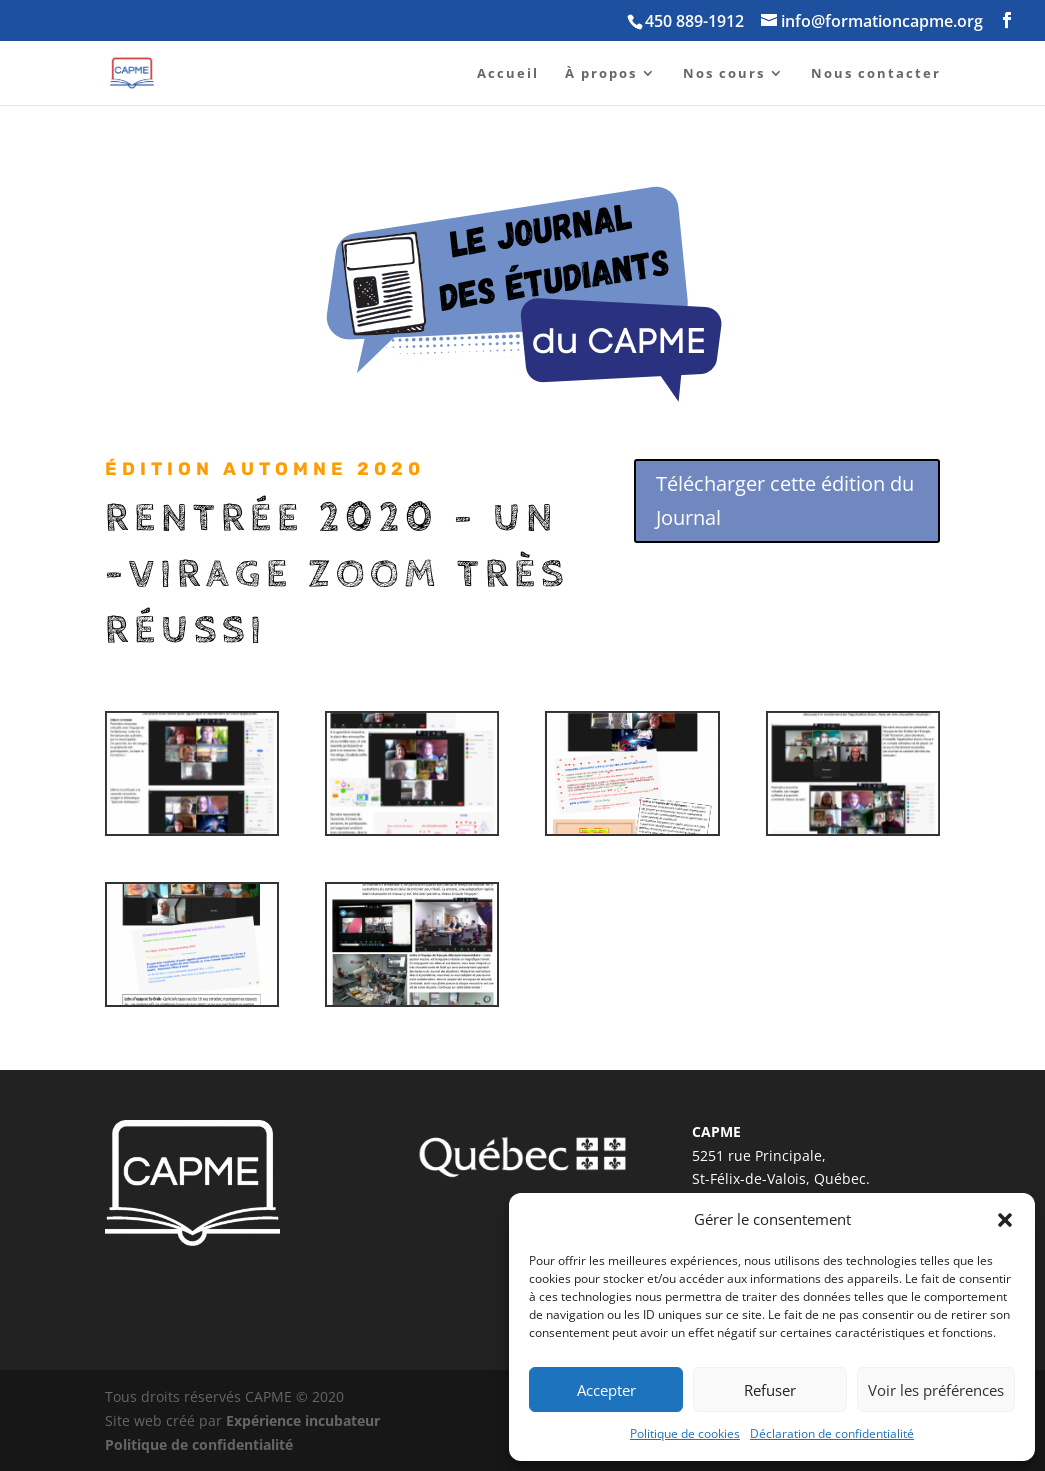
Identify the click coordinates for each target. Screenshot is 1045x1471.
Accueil (508, 74)
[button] (1005, 1220)
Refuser (770, 1390)
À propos (601, 74)
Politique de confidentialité (199, 1444)
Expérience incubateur (303, 1420)
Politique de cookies (685, 1433)
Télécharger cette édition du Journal (785, 500)
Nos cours (724, 74)
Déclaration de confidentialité (832, 1433)
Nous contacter (876, 74)
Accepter (606, 1390)
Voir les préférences (936, 1390)
